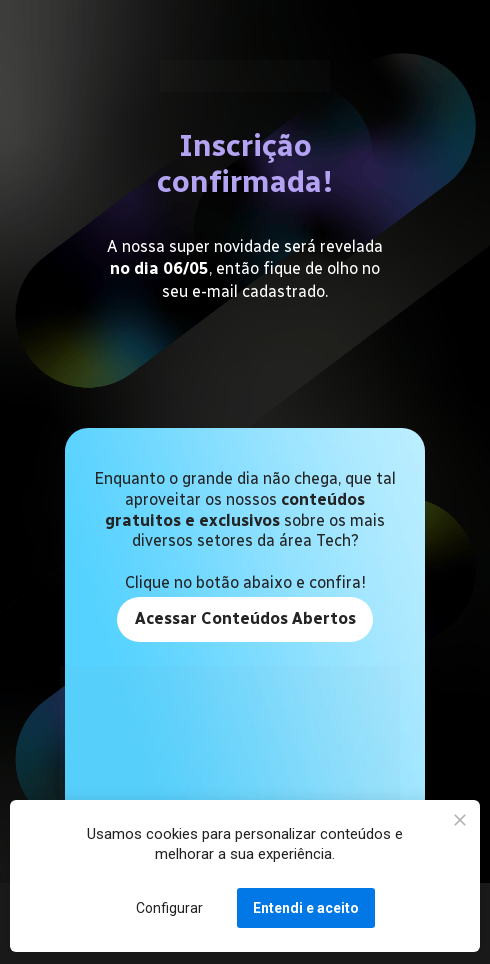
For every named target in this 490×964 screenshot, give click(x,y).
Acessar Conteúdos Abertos (244, 618)
